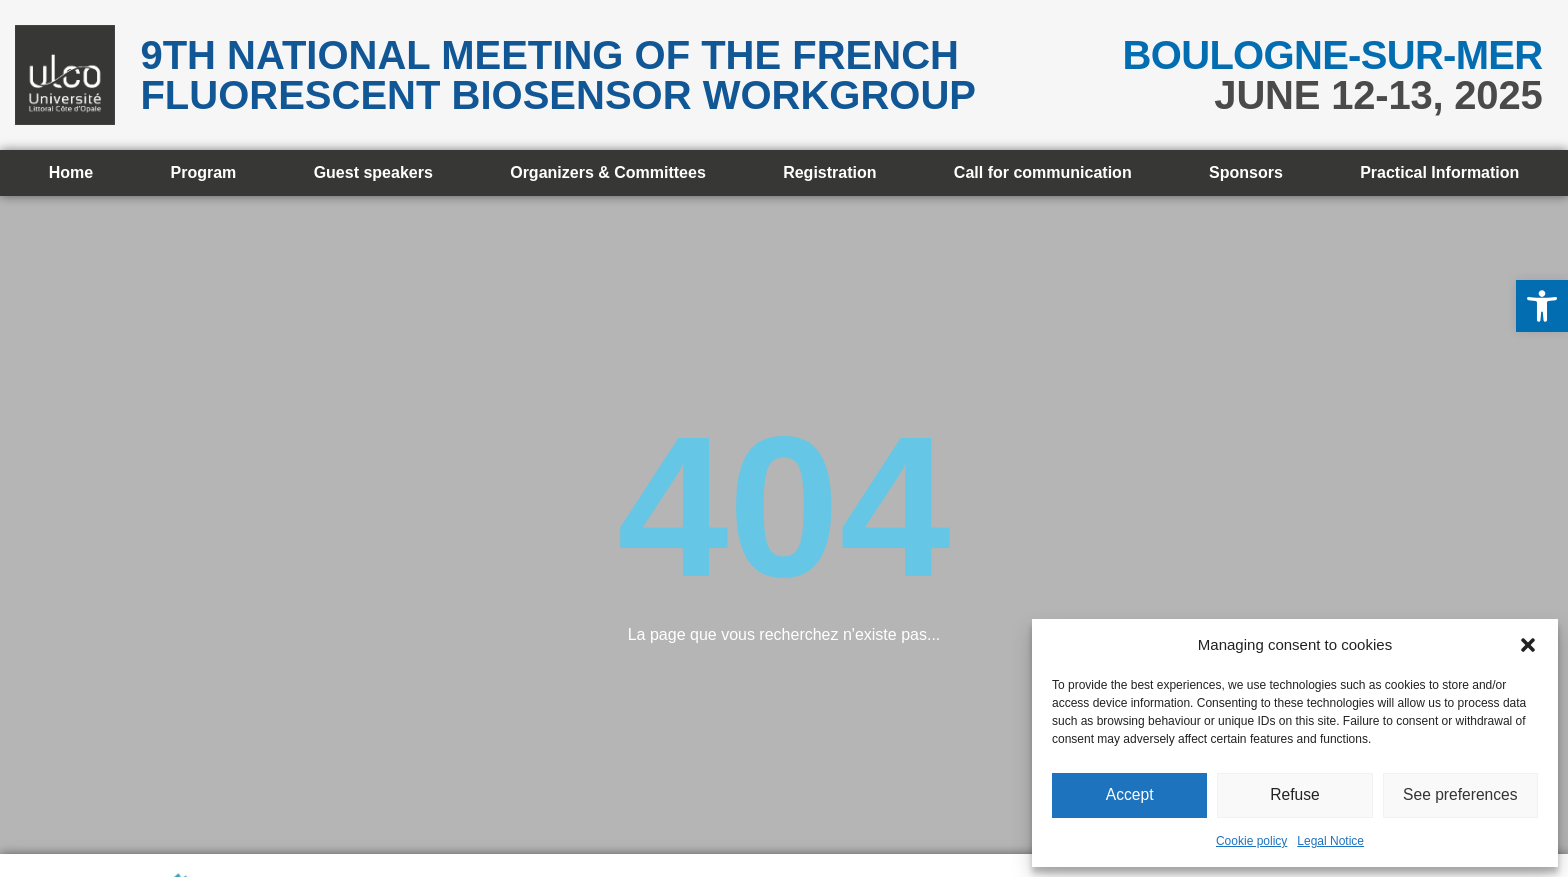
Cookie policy (1251, 841)
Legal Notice (1330, 841)
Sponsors (1246, 172)
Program (203, 172)
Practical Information (1439, 172)
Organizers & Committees (608, 172)
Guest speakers (373, 172)
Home (71, 172)
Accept (1130, 795)
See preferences (1460, 795)
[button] (1542, 306)
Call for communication (1043, 172)
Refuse (1295, 795)
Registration (829, 172)
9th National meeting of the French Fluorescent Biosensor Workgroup (558, 75)
